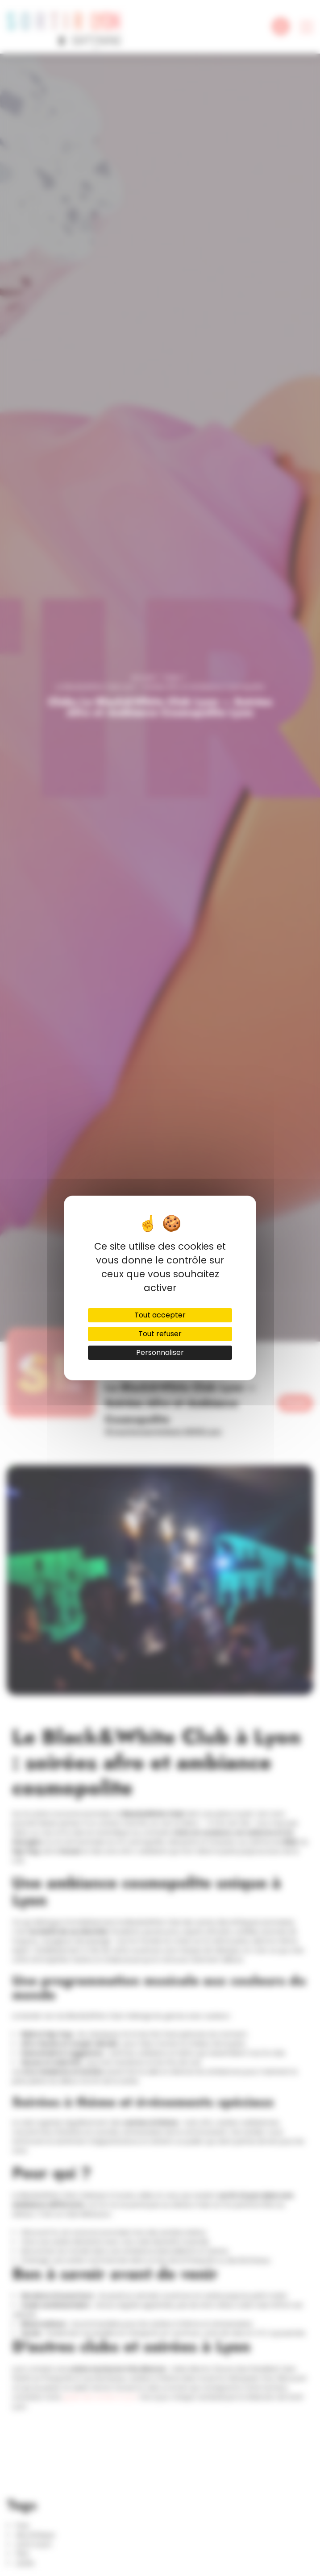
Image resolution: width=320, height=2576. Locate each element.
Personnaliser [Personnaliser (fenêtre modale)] (160, 1352)
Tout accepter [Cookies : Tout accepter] (160, 1315)
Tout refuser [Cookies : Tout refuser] (160, 1334)
